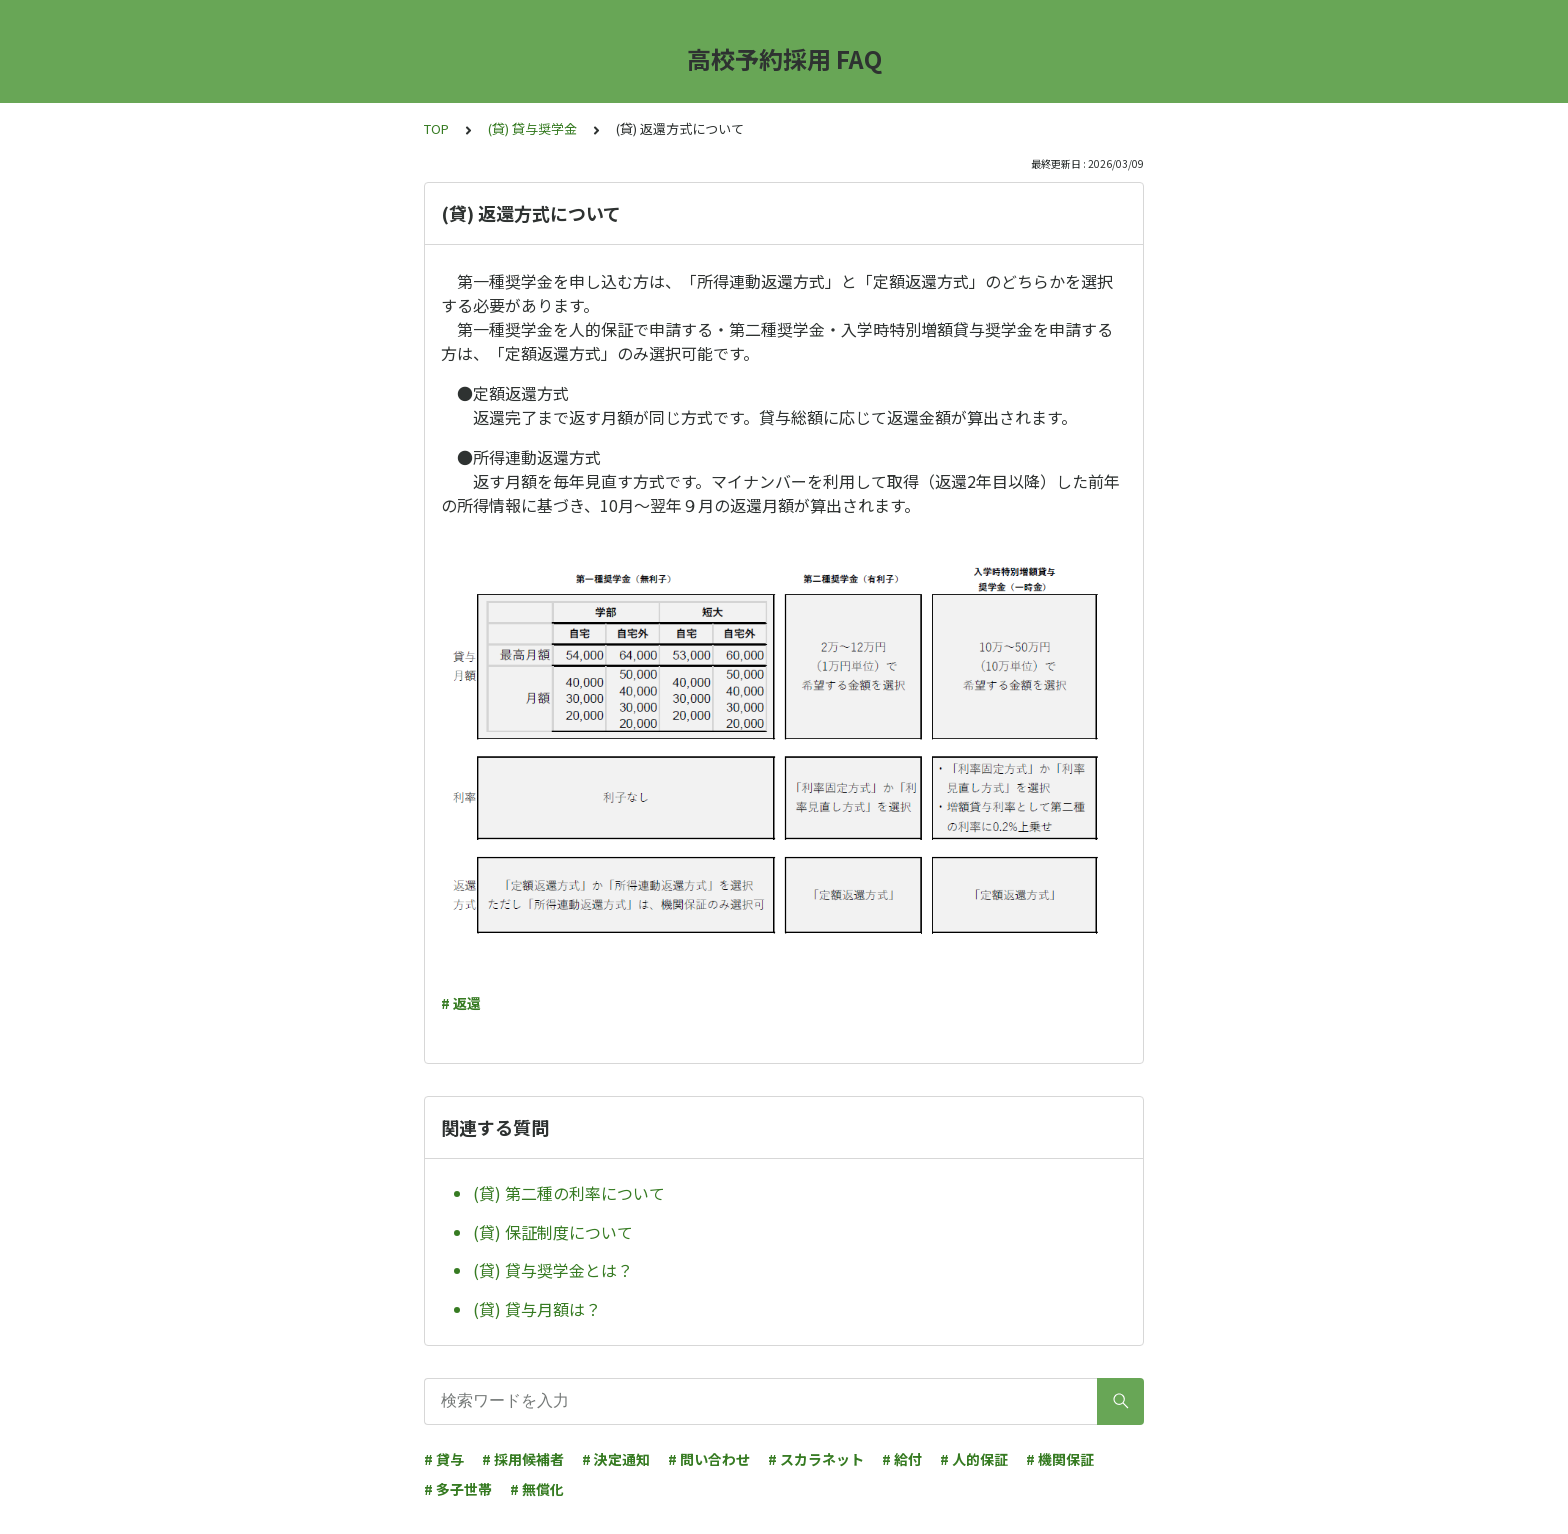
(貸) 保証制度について (553, 1232)
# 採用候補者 (523, 1459)
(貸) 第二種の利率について (569, 1193)
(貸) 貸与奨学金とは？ (553, 1270)
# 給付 (902, 1459)
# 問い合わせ (709, 1459)
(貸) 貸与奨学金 (532, 128)
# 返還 (461, 1003)
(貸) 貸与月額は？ (537, 1309)
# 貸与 (444, 1459)
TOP (436, 128)
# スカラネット (816, 1459)
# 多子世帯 (458, 1489)
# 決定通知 (616, 1459)
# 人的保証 (974, 1459)
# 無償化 (537, 1489)
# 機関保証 (1060, 1459)
